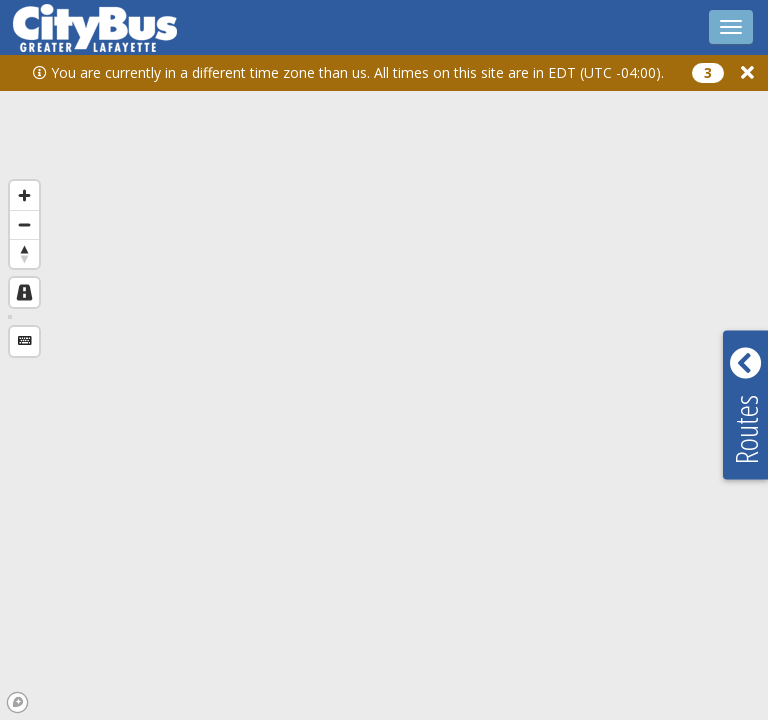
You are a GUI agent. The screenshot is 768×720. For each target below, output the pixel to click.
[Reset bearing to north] (24, 253)
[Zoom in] (24, 195)
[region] (384, 381)
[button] (747, 72)
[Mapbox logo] (17, 702)
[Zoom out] (24, 224)
